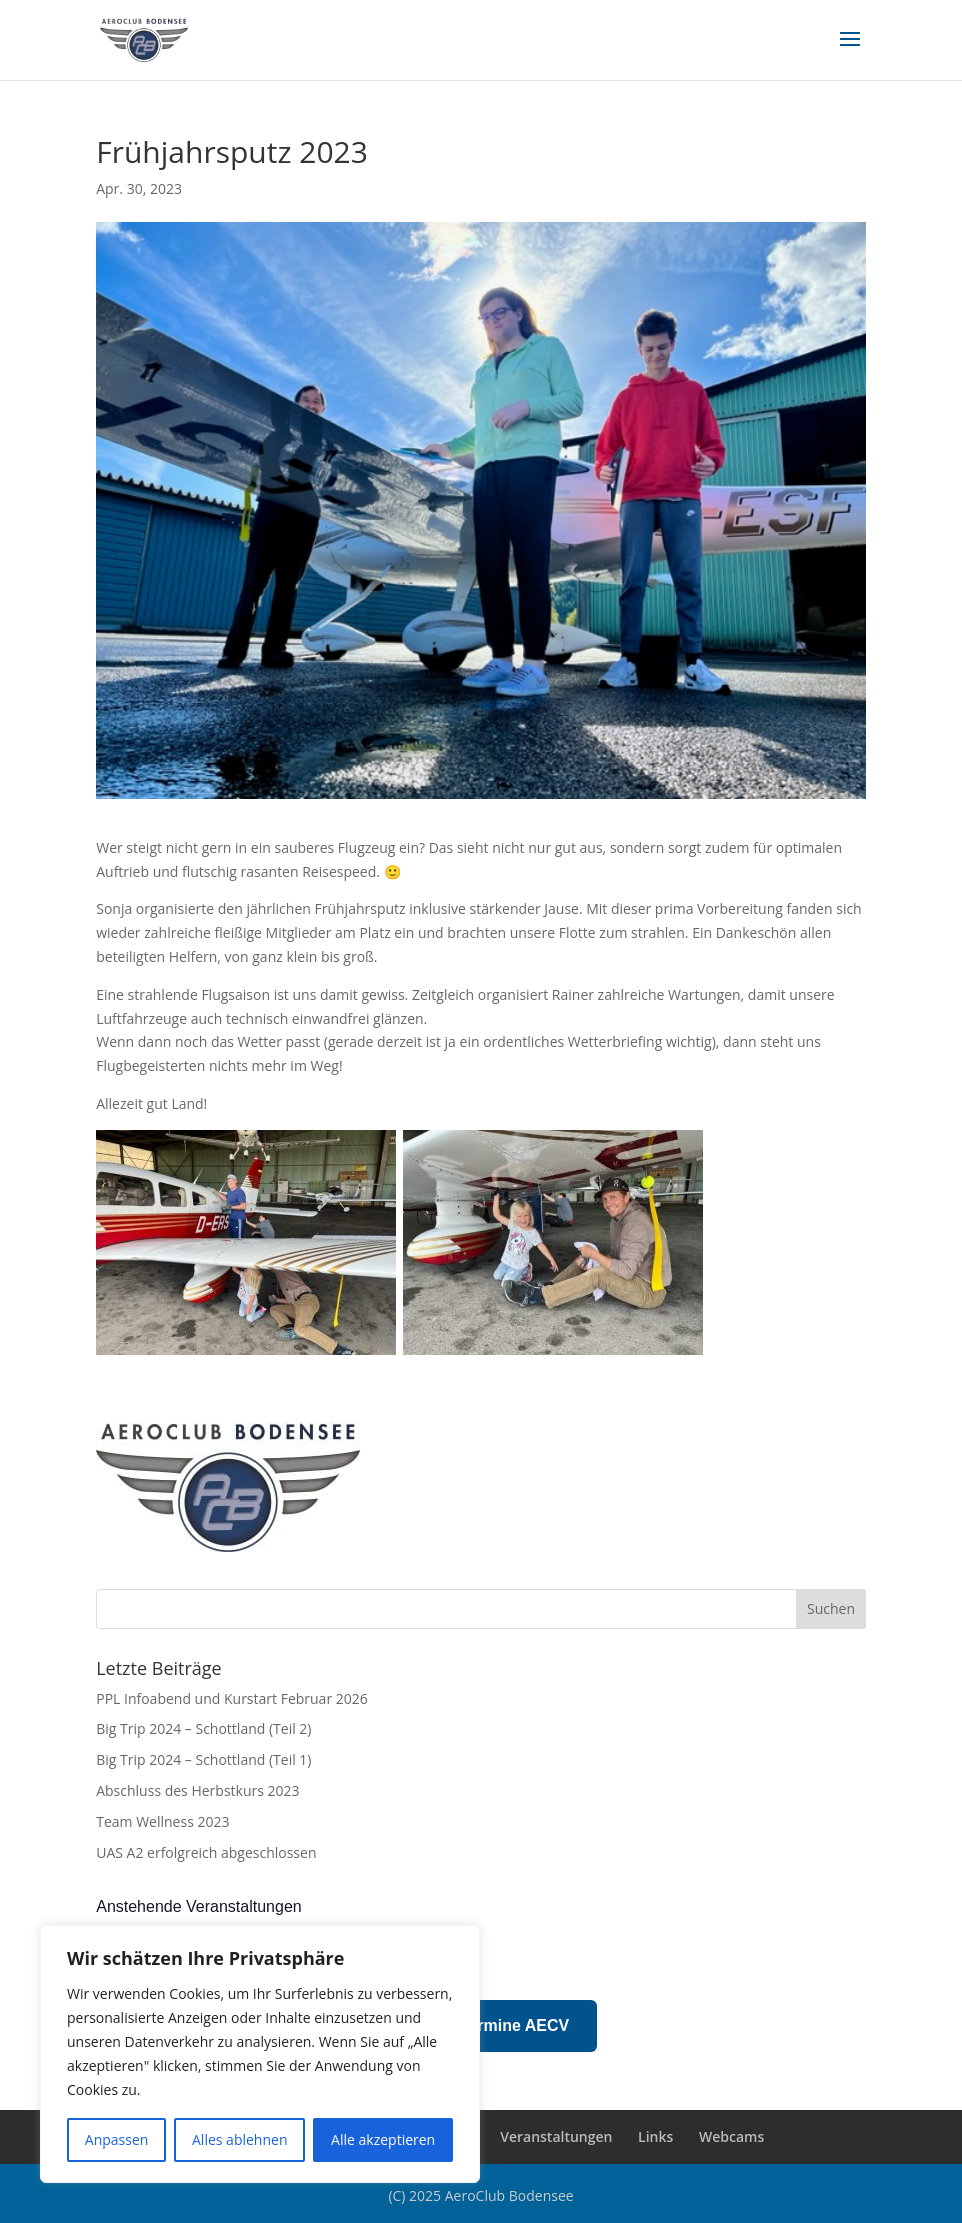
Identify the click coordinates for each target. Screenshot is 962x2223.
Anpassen (117, 2139)
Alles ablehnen (239, 2139)
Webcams (731, 2136)
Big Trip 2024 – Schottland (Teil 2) (203, 1728)
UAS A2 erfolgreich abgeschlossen (206, 1852)
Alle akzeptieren (383, 2139)
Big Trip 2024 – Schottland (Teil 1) (203, 1759)
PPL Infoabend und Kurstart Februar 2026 (232, 1698)
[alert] (481, 1956)
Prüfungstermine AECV (481, 2025)
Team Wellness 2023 (162, 1821)
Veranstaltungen (556, 2136)
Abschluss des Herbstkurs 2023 (197, 1790)
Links (655, 2136)
